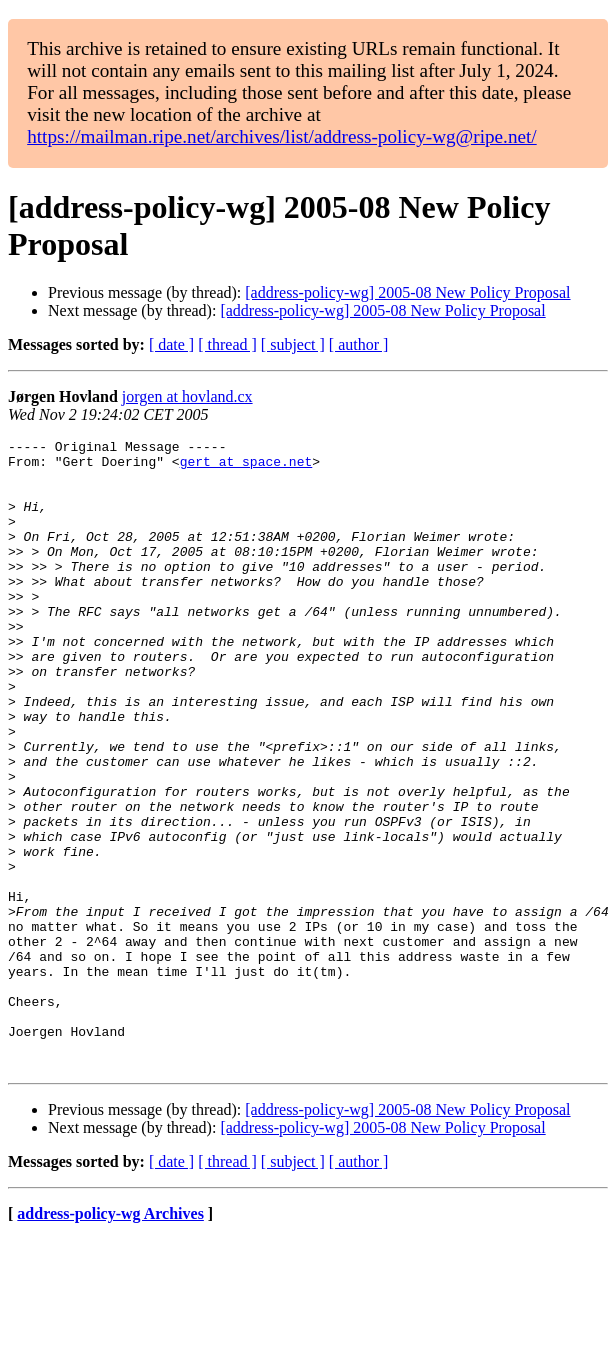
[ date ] (171, 344)
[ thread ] (227, 344)
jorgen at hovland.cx (187, 396)
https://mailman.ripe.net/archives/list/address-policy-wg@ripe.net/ (282, 136)
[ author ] (359, 344)
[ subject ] (293, 344)
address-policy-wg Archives (110, 1339)
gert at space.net (246, 467)
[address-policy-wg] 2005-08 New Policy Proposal (407, 292)
